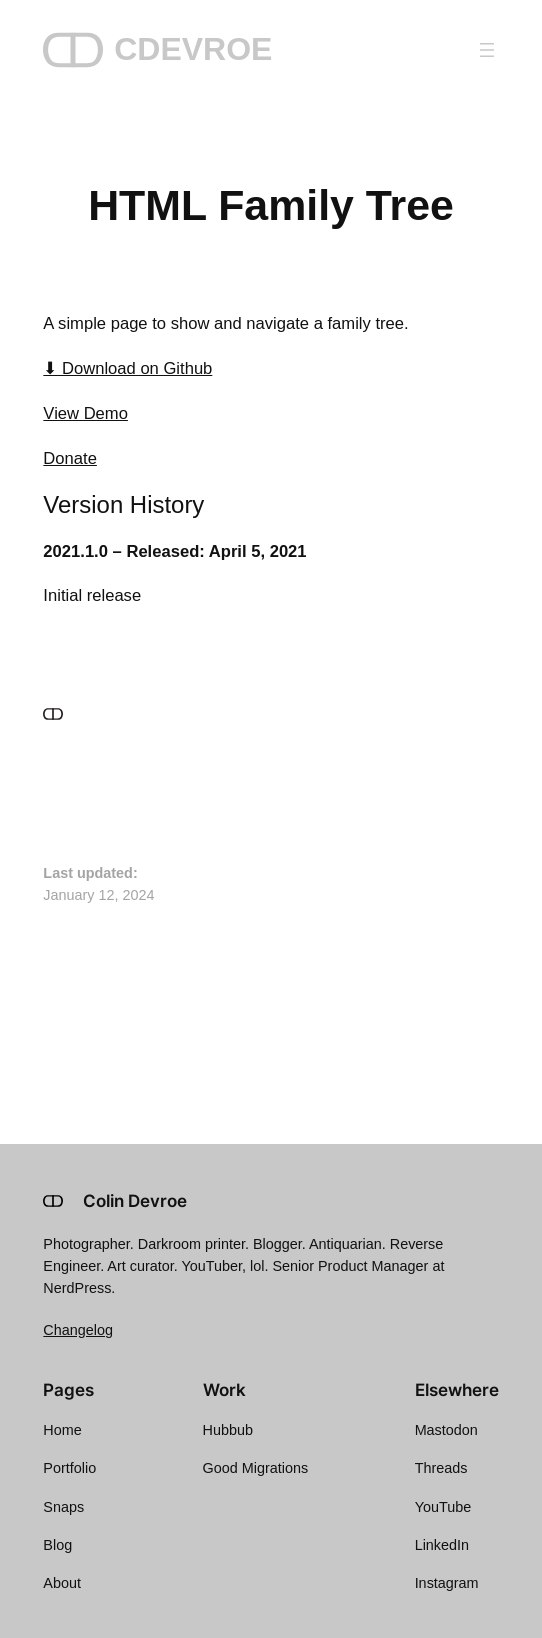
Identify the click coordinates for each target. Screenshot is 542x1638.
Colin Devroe (135, 1201)
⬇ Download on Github (127, 368)
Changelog (78, 1330)
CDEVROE (193, 49)
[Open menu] (487, 50)
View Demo (85, 413)
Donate (70, 458)
